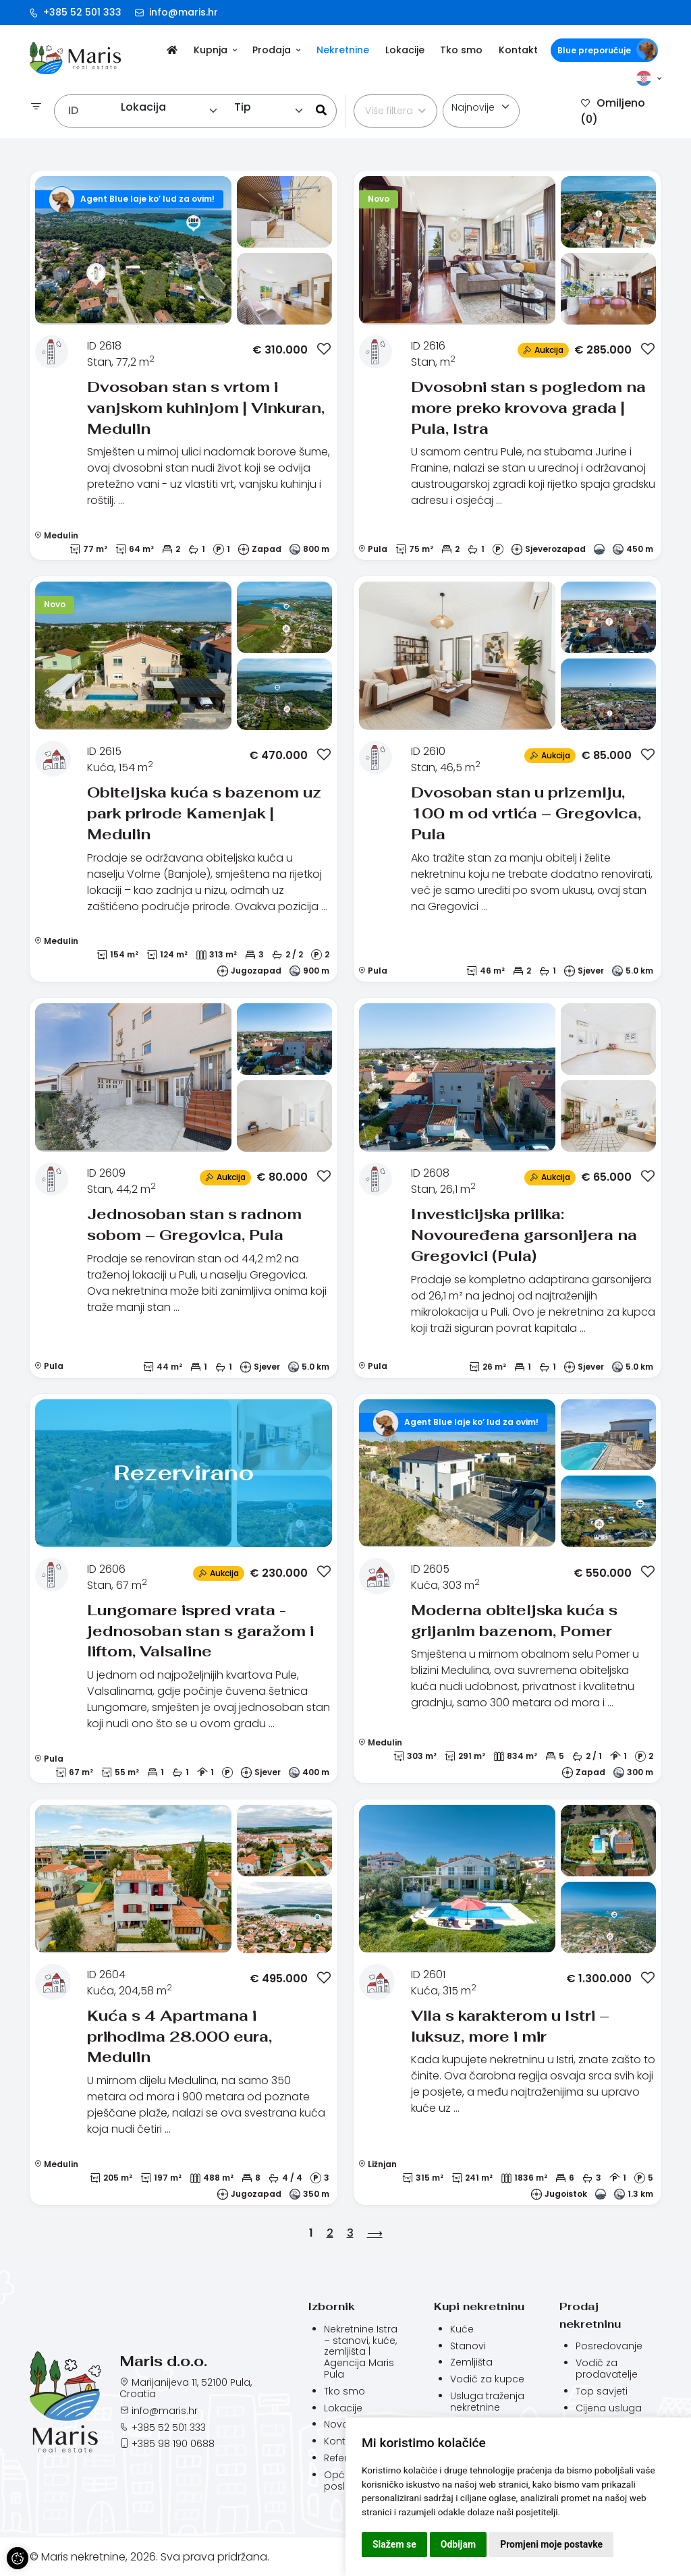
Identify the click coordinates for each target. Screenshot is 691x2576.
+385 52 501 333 (75, 12)
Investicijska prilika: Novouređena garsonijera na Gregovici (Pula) (524, 1234)
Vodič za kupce (487, 2379)
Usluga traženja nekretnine (487, 2401)
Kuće (462, 2329)
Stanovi (468, 2346)
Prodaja (276, 50)
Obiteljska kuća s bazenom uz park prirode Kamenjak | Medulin (204, 813)
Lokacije (404, 50)
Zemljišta (471, 2362)
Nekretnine (342, 50)
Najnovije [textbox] (473, 107)
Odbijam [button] (458, 2544)
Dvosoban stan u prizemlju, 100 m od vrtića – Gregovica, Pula (526, 813)
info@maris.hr (176, 12)
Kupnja (215, 50)
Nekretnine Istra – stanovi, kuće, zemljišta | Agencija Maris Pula (360, 2351)
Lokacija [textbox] (143, 107)
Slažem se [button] (394, 2544)
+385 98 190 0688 (173, 2444)
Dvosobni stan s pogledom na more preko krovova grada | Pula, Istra (528, 407)
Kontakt (518, 50)
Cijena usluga (609, 2408)
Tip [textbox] (242, 107)
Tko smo (461, 50)
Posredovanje (609, 2346)
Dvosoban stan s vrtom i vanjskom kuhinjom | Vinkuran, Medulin (206, 407)
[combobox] (170, 111)
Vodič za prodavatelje (607, 2368)
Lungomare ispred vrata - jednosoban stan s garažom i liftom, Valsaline (200, 1630)
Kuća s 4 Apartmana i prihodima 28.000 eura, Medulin (179, 2036)
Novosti (342, 2424)
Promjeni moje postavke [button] (551, 2544)
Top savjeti (602, 2391)
